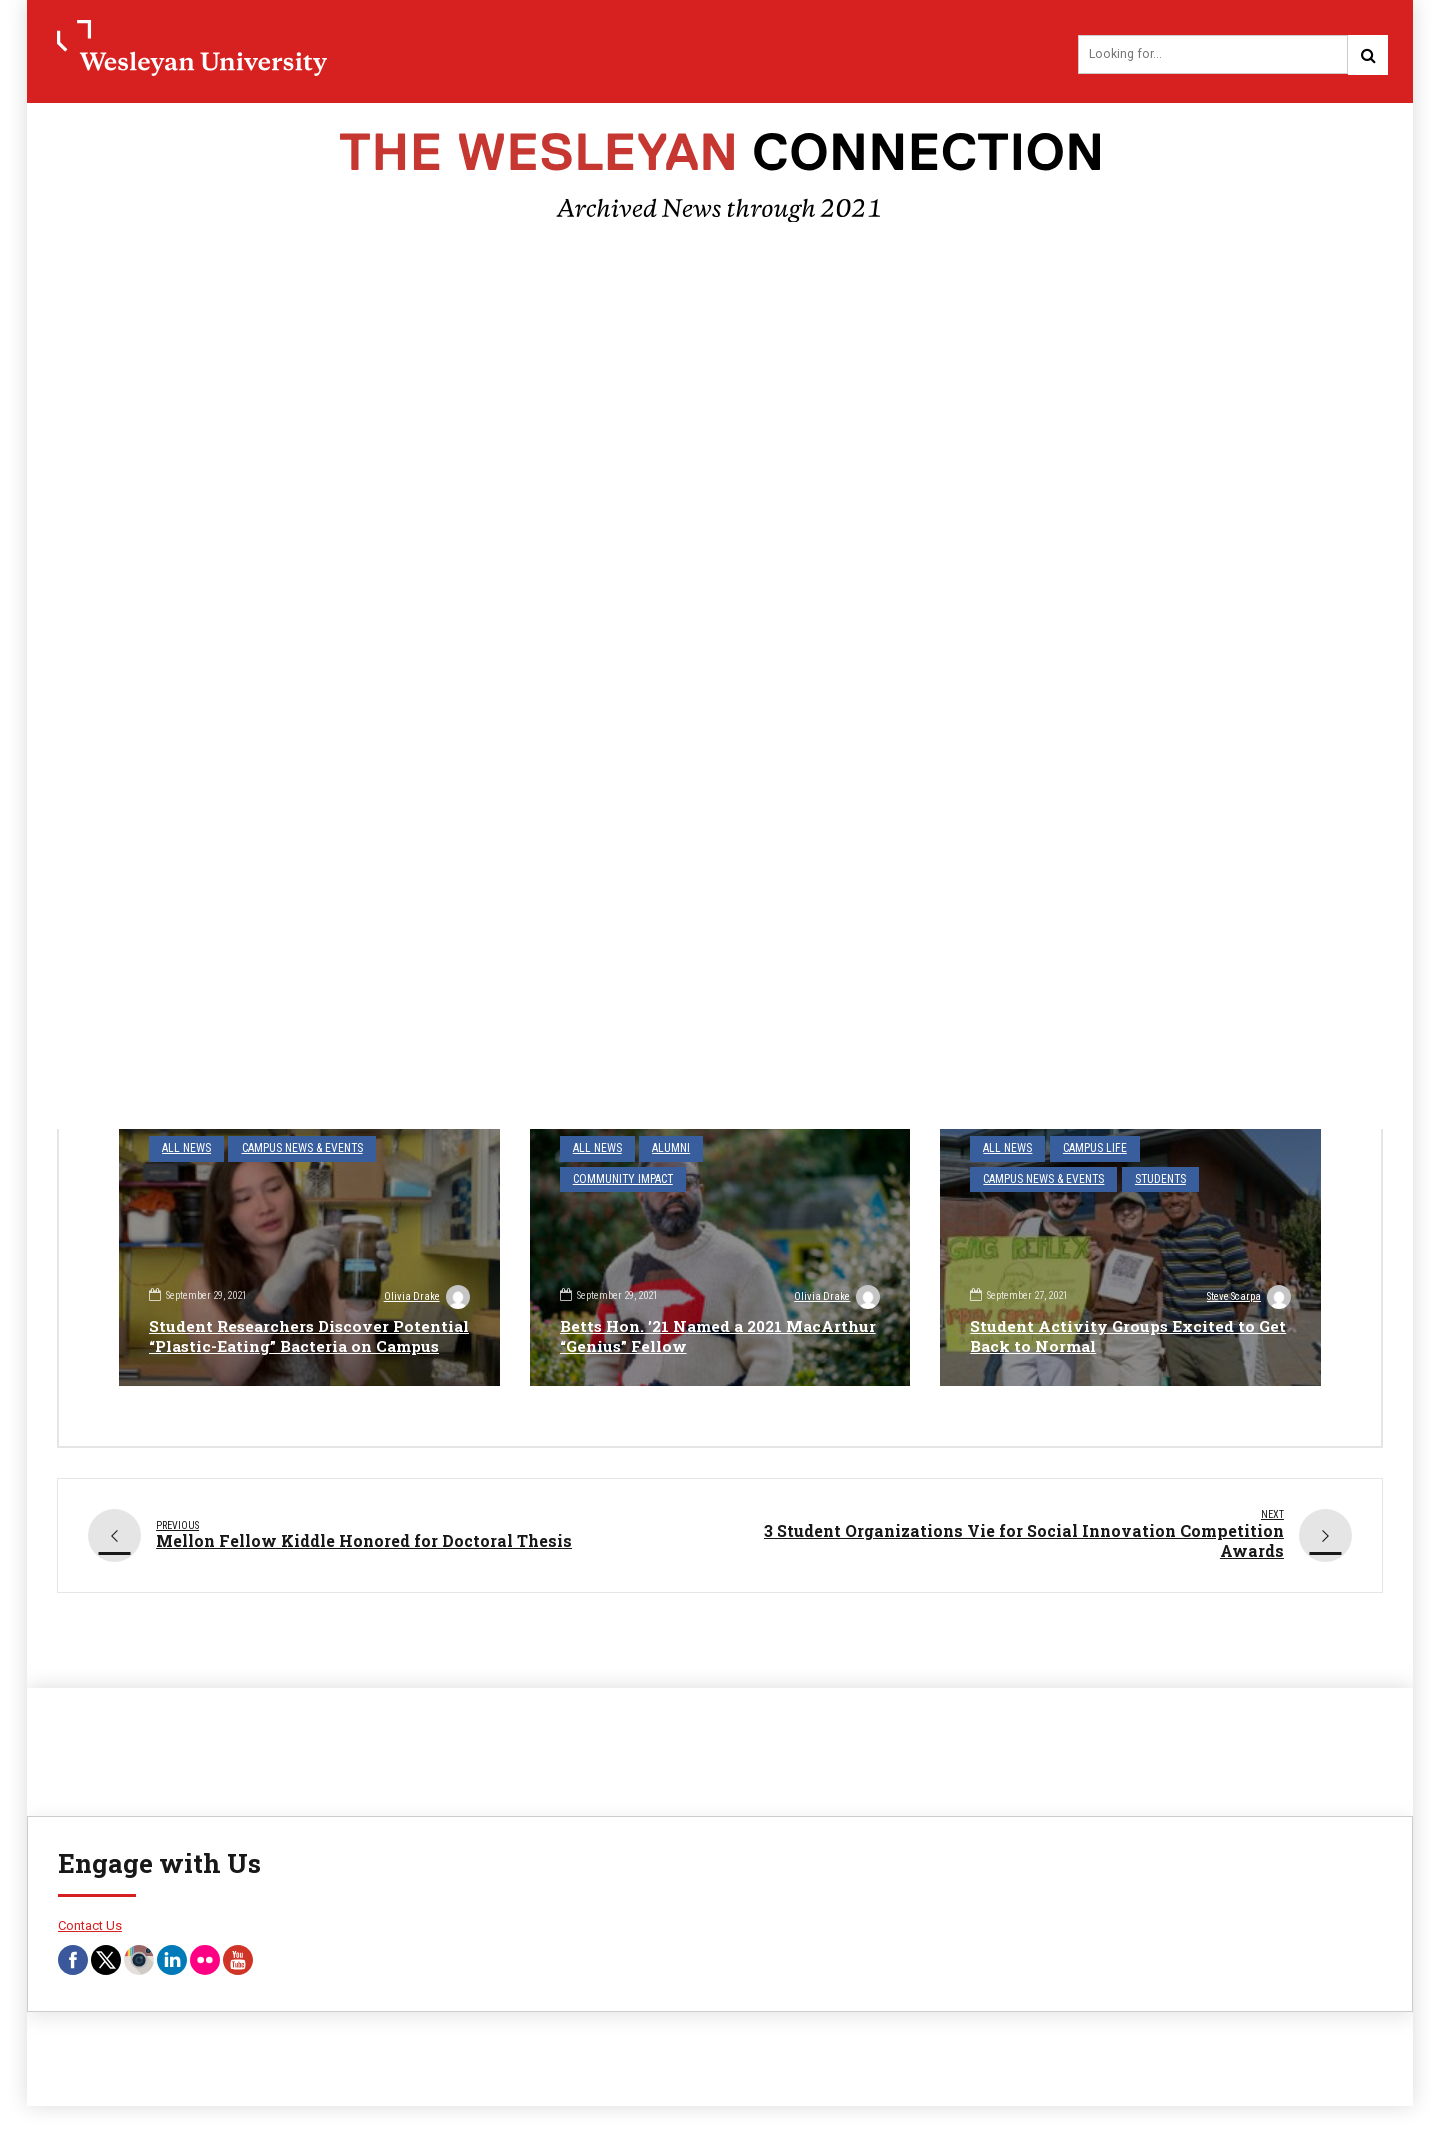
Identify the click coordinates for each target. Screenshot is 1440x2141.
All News (184, 1150)
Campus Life (1088, 1150)
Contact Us (90, 1928)
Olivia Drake (426, 1278)
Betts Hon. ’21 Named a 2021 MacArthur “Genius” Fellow (675, 1337)
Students (1150, 1178)
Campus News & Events (293, 1150)
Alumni (665, 1150)
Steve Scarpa (1247, 1299)
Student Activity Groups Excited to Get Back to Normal (1114, 1337)
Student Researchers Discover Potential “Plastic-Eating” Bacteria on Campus (304, 1326)
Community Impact (760, 1150)
